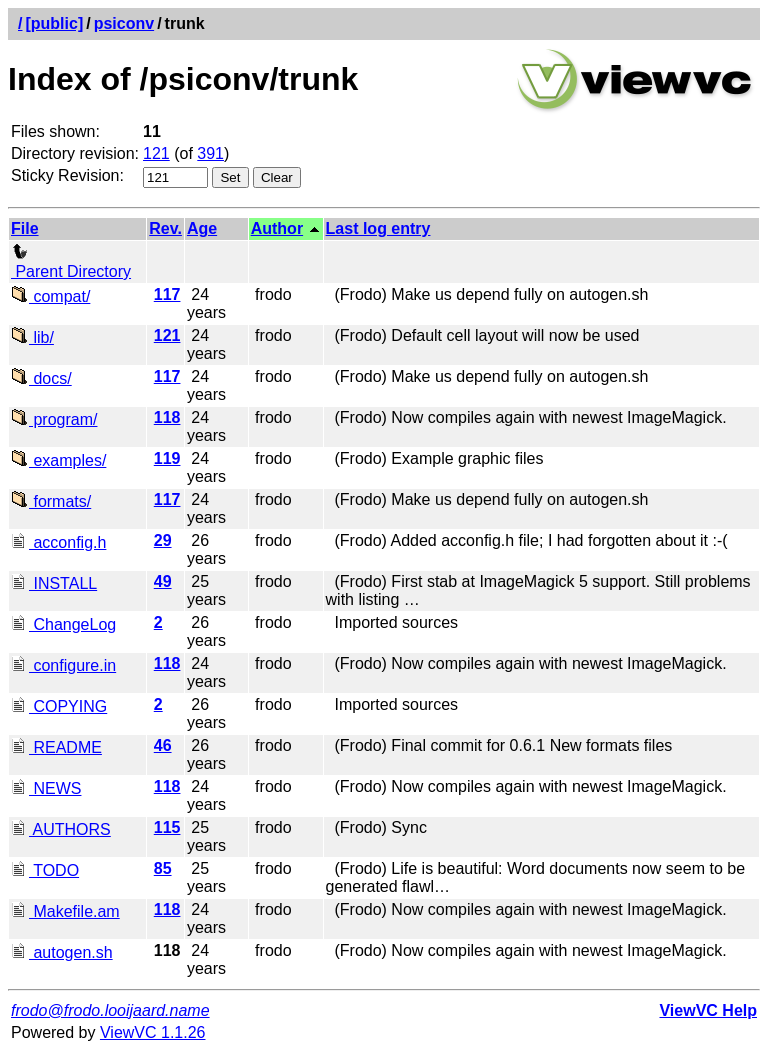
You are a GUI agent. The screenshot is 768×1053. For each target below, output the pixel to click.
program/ (54, 419)
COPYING (59, 706)
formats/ (51, 501)
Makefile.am (65, 911)
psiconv (124, 23)
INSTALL (54, 583)
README (56, 747)
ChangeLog (63, 624)
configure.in (63, 665)
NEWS (46, 788)
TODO (45, 870)
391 (210, 153)
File (25, 228)
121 (156, 153)
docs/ (41, 378)
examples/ (58, 460)
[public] (54, 23)
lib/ (32, 337)
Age (202, 228)
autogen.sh (62, 952)
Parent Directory (71, 262)
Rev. (165, 228)
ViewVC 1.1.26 (153, 1032)
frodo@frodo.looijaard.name (110, 1010)
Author (277, 228)
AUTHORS (61, 829)
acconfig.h (58, 542)
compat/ (50, 296)
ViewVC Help (708, 1010)
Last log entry (378, 228)
